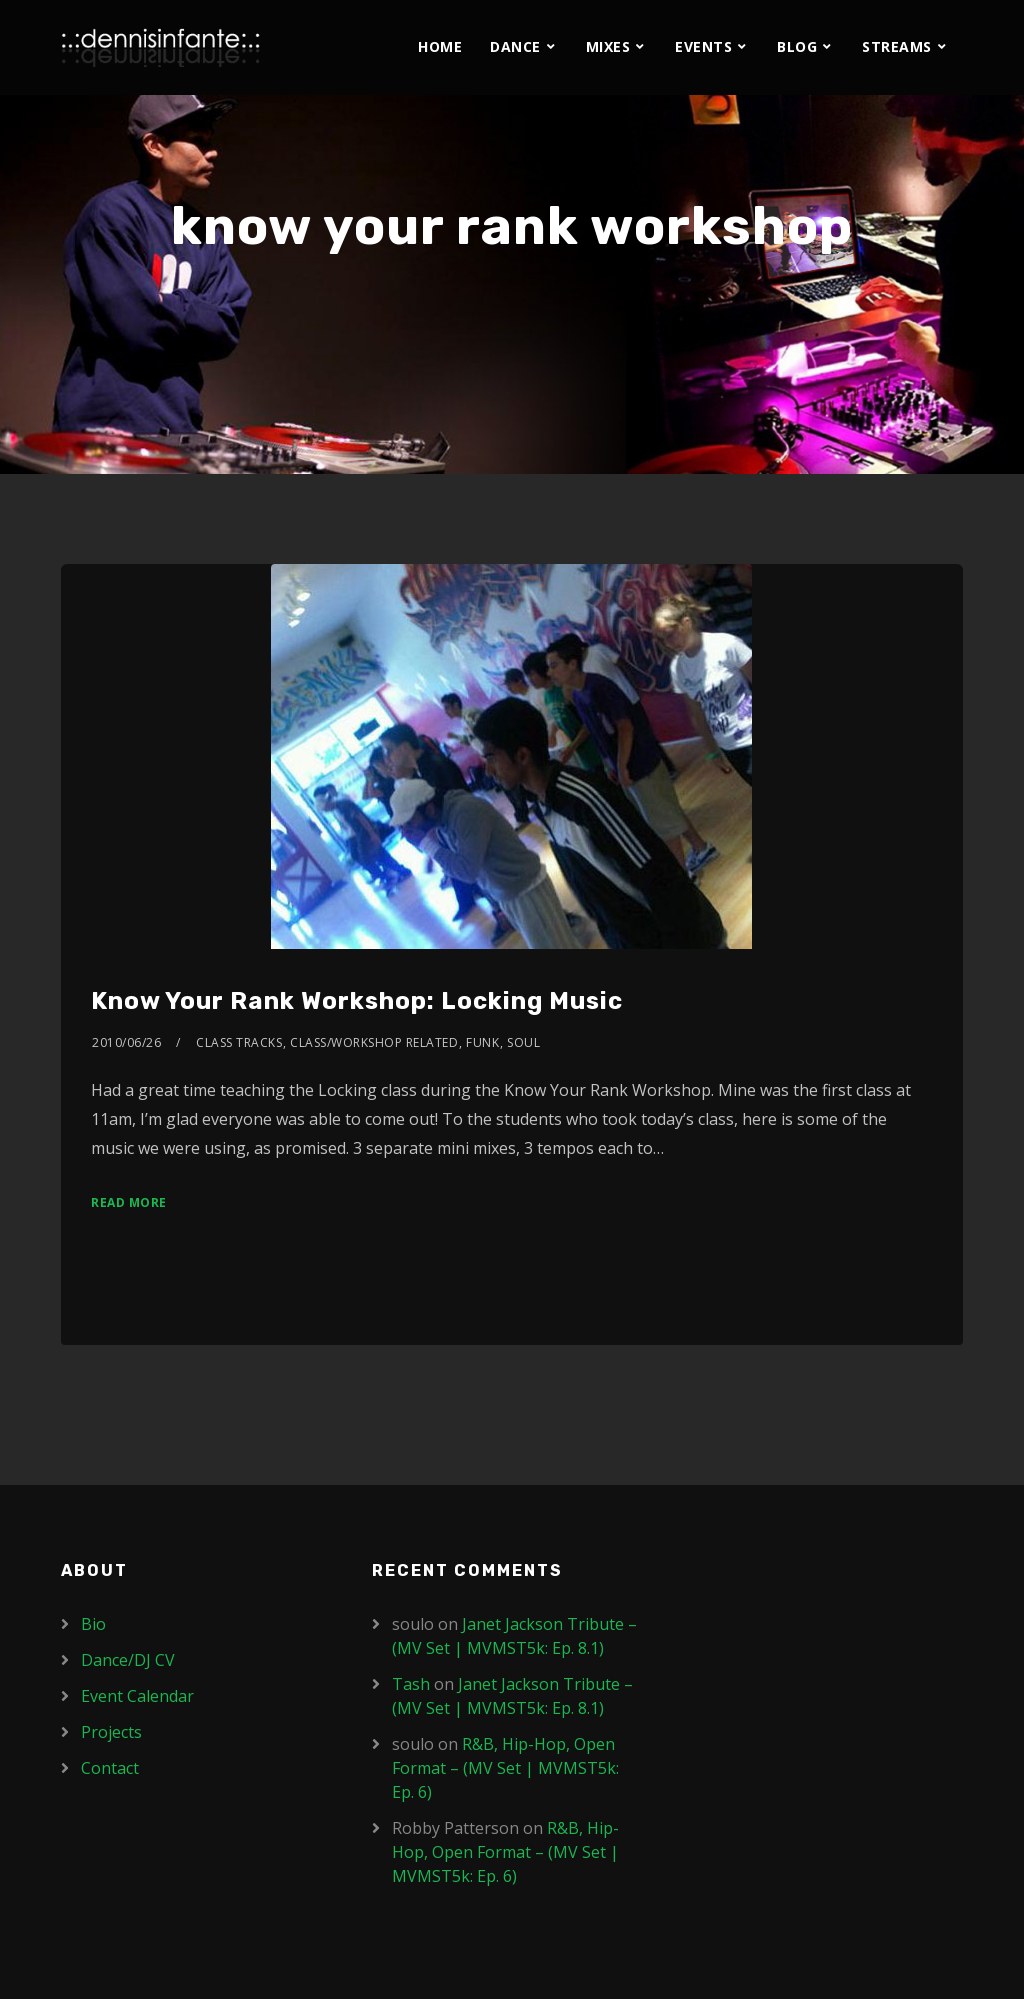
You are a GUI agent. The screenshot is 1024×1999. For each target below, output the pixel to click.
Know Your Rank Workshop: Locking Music (357, 1001)
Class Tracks (239, 1042)
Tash (411, 1684)
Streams (897, 46)
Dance (515, 46)
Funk (482, 1042)
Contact (110, 1768)
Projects (111, 1732)
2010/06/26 (126, 1042)
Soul (523, 1042)
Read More (129, 1202)
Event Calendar (137, 1696)
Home (440, 46)
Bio (93, 1624)
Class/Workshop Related (374, 1042)
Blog (797, 46)
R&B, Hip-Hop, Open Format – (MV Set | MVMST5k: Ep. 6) (505, 1768)
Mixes (608, 46)
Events (703, 46)
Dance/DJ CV (128, 1660)
